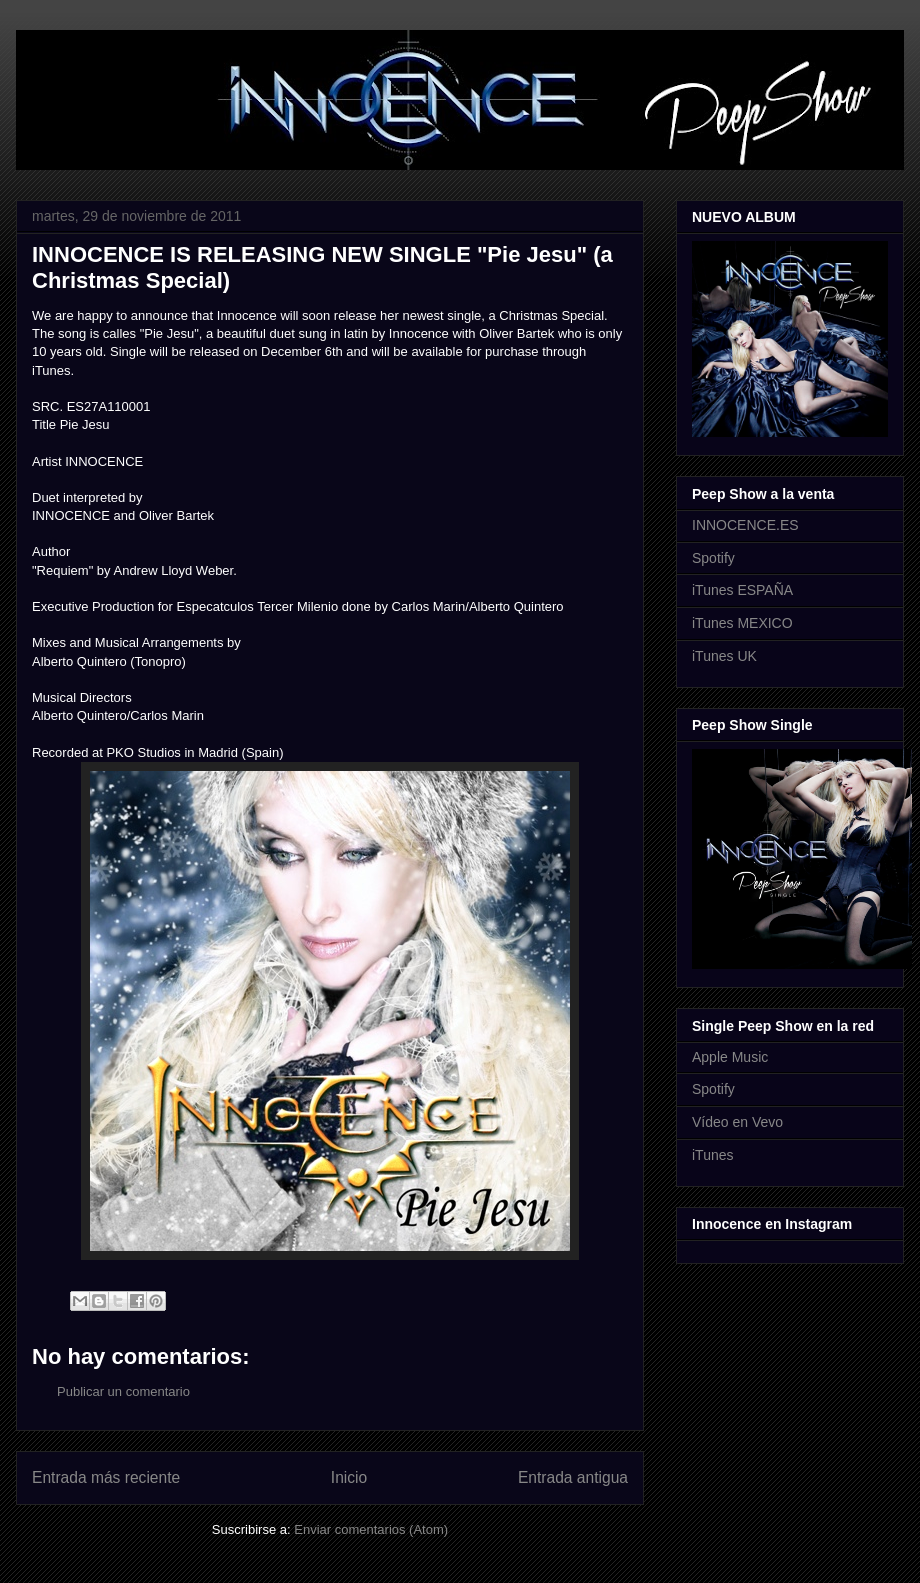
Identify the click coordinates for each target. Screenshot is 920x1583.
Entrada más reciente (106, 1477)
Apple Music (730, 1057)
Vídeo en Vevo (737, 1122)
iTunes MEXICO (742, 623)
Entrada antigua (573, 1477)
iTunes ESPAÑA (742, 590)
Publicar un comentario (123, 1391)
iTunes (713, 1155)
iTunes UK (724, 656)
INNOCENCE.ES (745, 525)
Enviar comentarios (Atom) (371, 1529)
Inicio (349, 1477)
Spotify (713, 558)
